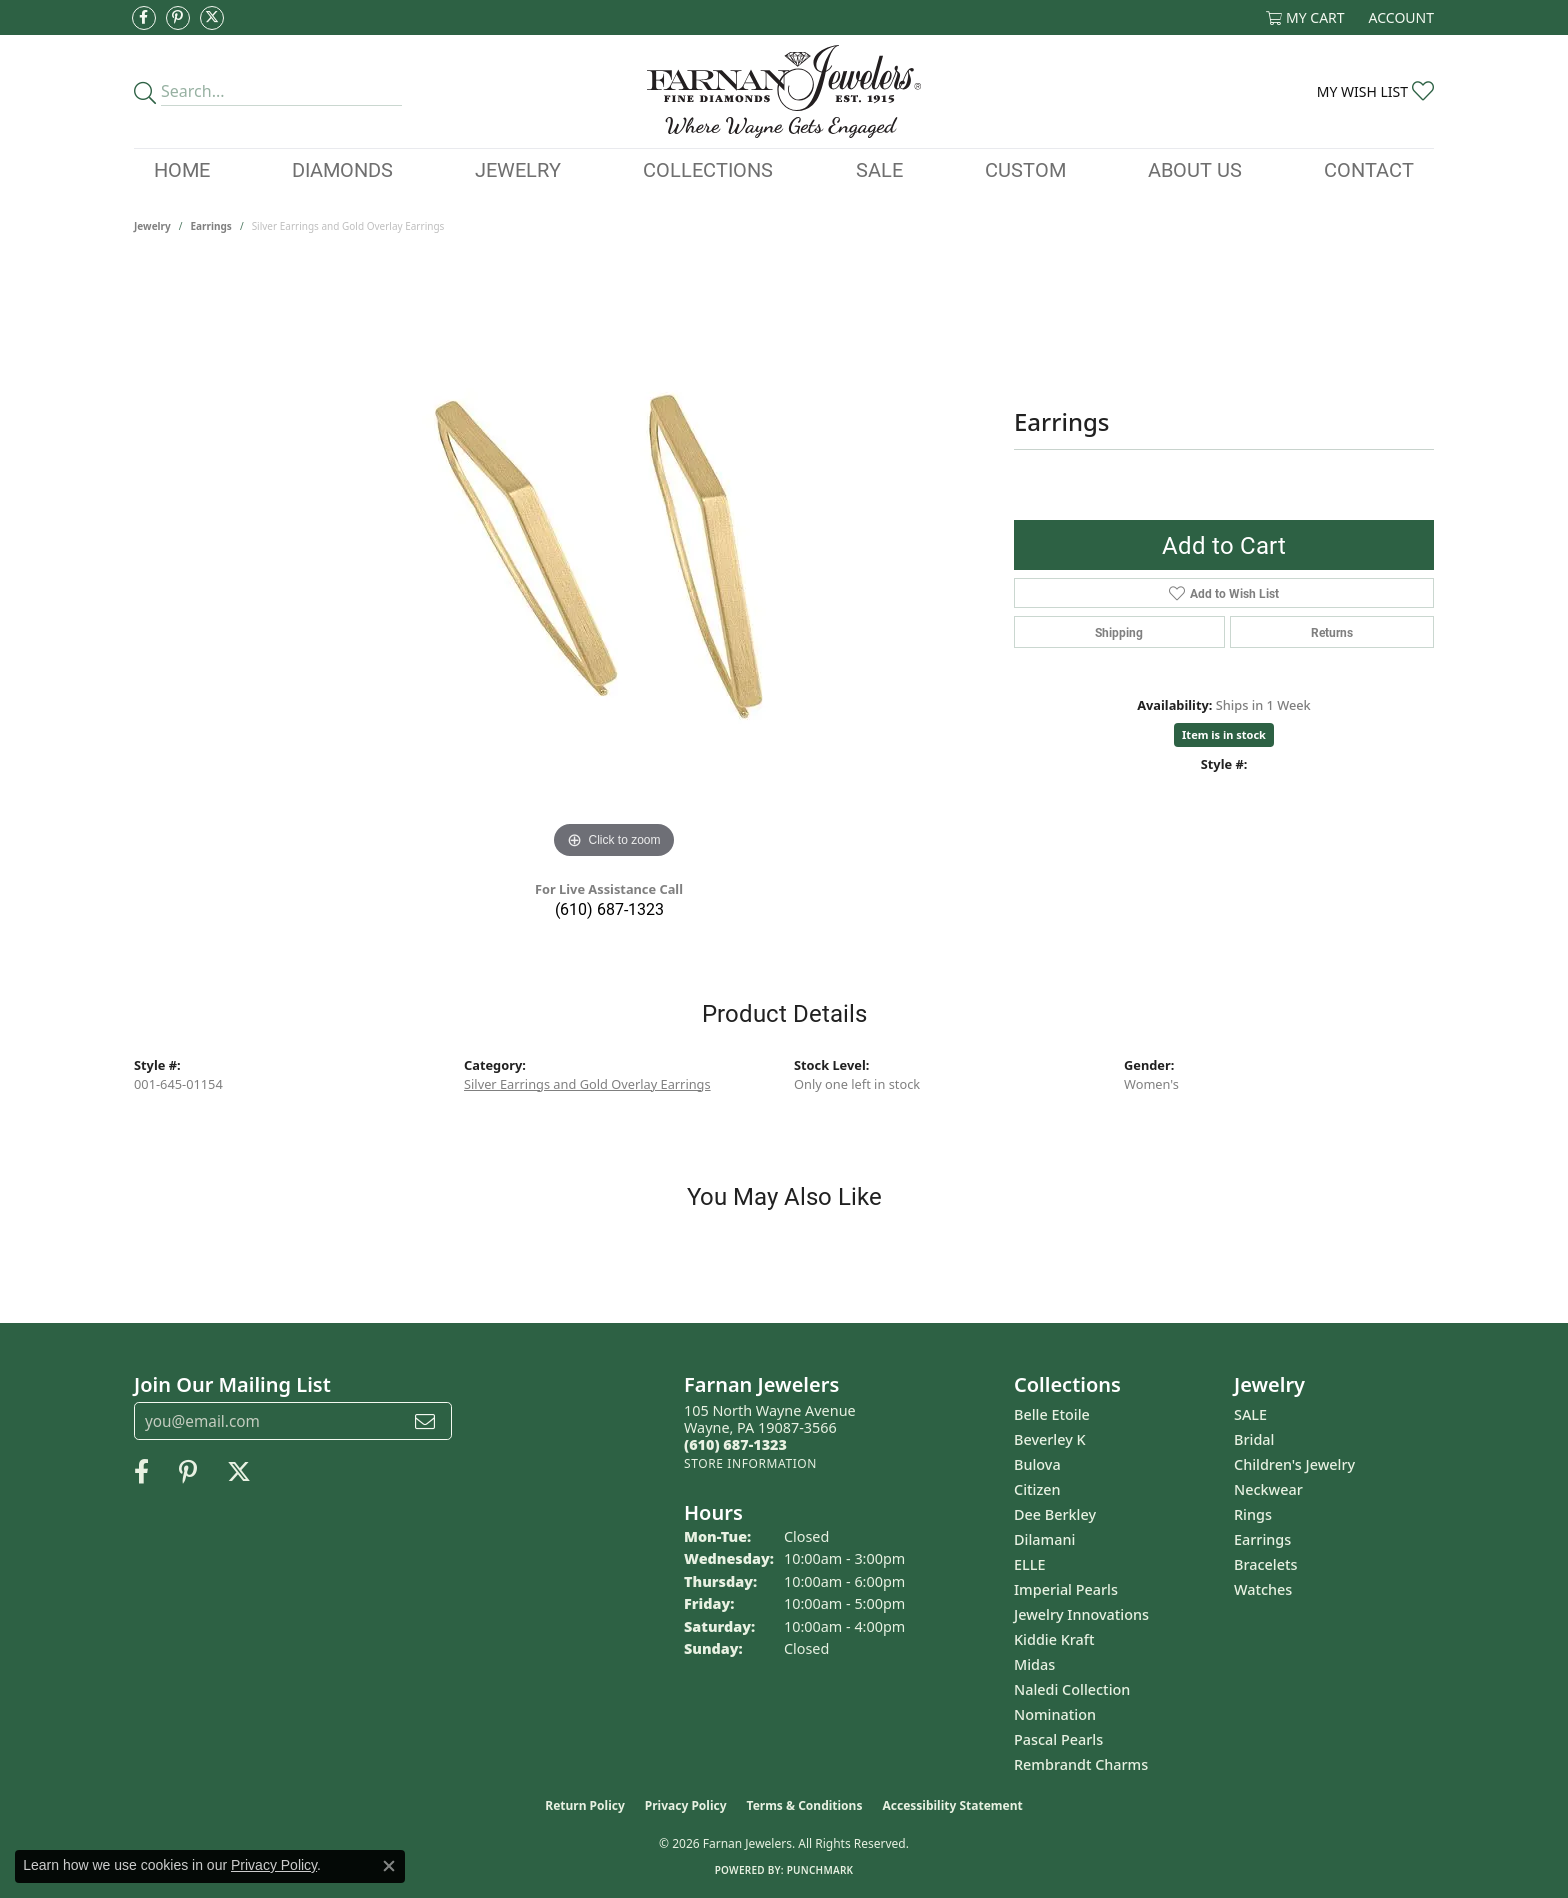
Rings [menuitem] (1253, 1514)
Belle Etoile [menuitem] (1052, 1414)
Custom (1025, 169)
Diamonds (342, 169)
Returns (1332, 632)
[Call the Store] (735, 1444)
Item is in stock (1224, 734)
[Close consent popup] (389, 1866)
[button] (1305, 17)
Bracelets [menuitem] (1265, 1564)
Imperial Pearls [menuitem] (1066, 1589)
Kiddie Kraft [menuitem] (1054, 1639)
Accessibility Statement (952, 1805)
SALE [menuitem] (1250, 1414)
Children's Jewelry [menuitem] (1294, 1464)
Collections (708, 169)
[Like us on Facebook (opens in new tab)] (144, 18)
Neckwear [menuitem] (1268, 1489)
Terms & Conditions (805, 1805)
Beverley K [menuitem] (1050, 1439)
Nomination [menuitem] (1055, 1714)
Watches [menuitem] (1263, 1589)
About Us (1195, 169)
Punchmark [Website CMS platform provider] (820, 1870)
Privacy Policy (686, 1805)
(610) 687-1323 (609, 908)
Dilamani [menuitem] (1044, 1539)
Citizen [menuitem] (1037, 1489)
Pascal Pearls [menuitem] (1058, 1739)
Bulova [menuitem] (1037, 1464)
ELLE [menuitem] (1029, 1564)
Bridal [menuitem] (1254, 1439)
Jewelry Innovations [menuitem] (1081, 1614)
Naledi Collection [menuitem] (1072, 1689)
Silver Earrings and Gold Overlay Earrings (587, 1084)
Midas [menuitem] (1034, 1664)
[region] (614, 564)
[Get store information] (750, 1463)
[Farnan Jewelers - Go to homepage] (783, 91)
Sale (879, 169)
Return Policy (585, 1805)
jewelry (152, 226)
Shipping (1119, 632)
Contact (1369, 169)
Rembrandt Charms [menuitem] (1081, 1764)
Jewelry (518, 169)
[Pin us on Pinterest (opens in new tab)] (178, 18)
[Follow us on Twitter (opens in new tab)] (212, 18)
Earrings (211, 226)
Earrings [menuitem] (1262, 1539)
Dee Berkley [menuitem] (1055, 1514)
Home (182, 169)
